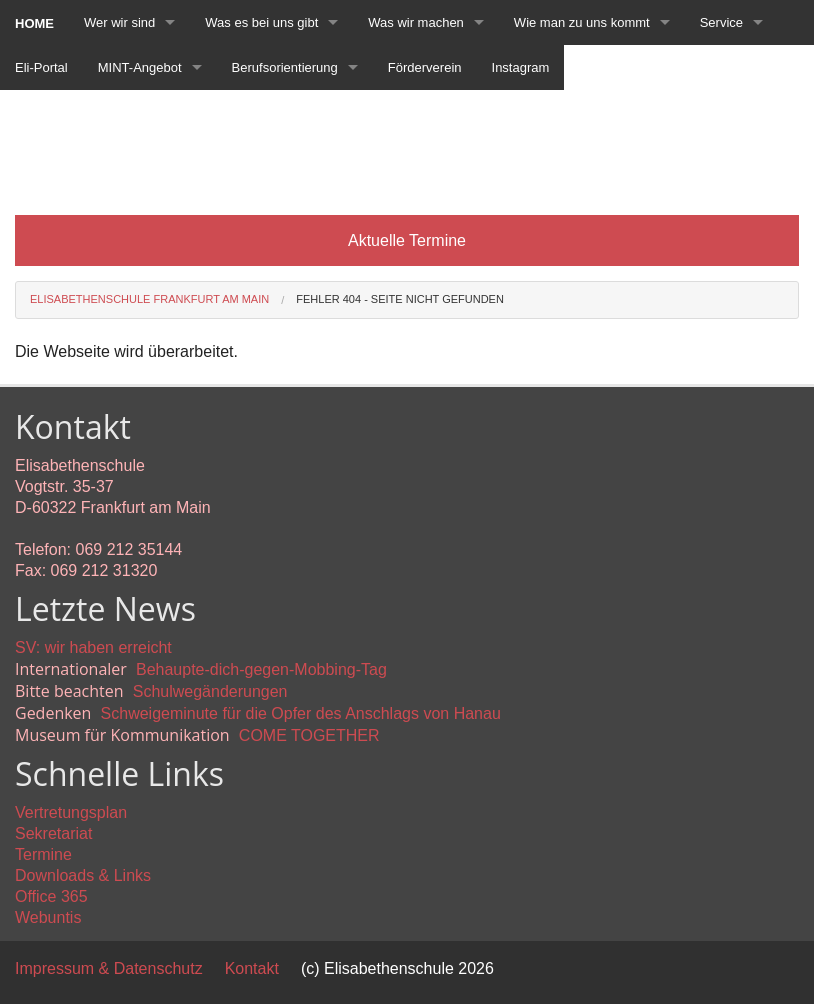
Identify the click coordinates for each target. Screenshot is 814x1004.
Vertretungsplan (71, 812)
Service (721, 22)
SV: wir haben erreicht (93, 647)
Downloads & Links (83, 875)
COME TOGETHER (309, 735)
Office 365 (51, 896)
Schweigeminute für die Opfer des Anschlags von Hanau (301, 713)
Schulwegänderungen (210, 691)
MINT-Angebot (140, 67)
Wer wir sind (119, 22)
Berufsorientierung (285, 67)
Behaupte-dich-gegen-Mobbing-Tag (261, 669)
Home (34, 23)
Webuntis (48, 917)
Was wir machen (416, 22)
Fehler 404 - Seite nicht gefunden (400, 299)
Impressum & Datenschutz (109, 968)
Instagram (521, 67)
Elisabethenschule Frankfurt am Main (149, 299)
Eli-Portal (41, 67)
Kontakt (252, 968)
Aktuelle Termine (407, 240)
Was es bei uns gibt (261, 22)
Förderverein (425, 67)
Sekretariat (53, 833)
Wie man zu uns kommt (582, 22)
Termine (43, 854)
